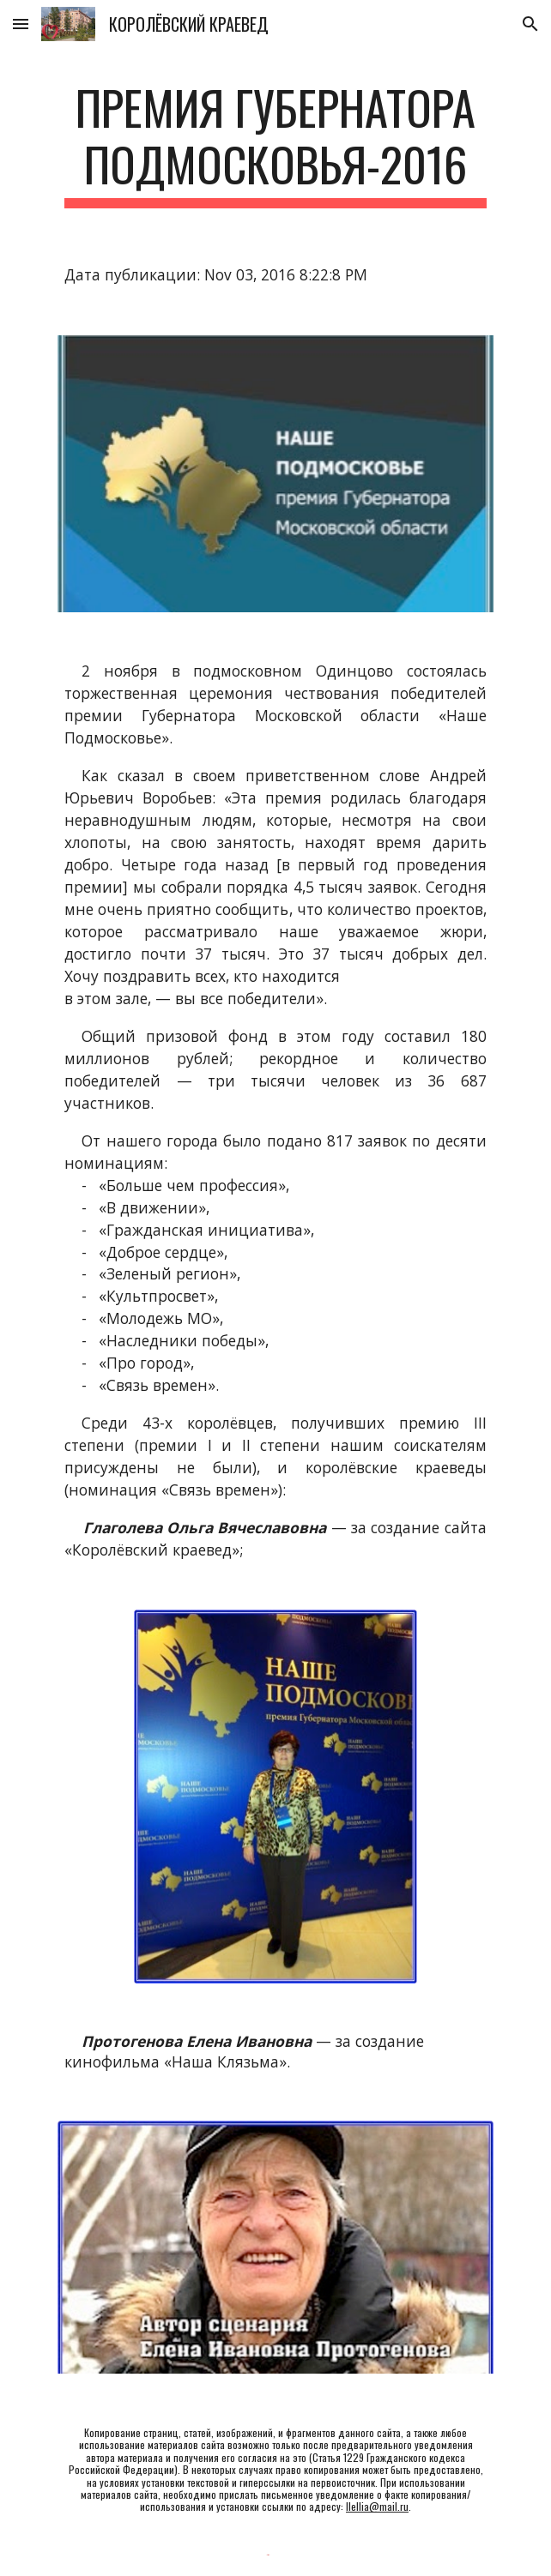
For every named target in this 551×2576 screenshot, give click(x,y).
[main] (275, 143)
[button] (20, 23)
